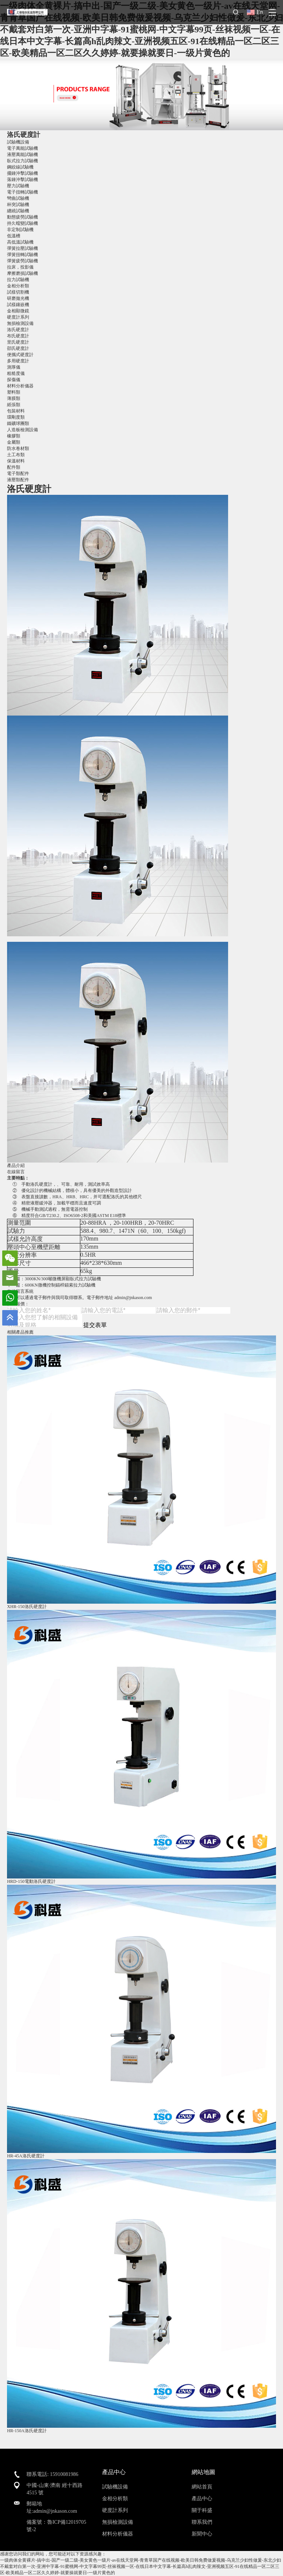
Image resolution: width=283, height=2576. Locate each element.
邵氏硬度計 (18, 348)
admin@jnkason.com (133, 1297)
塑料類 (13, 392)
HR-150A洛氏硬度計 (26, 2430)
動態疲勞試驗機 (22, 217)
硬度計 (45, 1184)
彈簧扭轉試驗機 (22, 254)
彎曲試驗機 (18, 198)
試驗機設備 (18, 142)
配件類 (13, 467)
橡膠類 (13, 436)
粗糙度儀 (16, 373)
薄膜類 (13, 398)
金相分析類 (18, 285)
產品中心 (202, 2498)
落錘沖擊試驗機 (22, 179)
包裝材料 (16, 411)
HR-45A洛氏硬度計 (25, 2155)
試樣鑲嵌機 (18, 304)
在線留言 (16, 1171)
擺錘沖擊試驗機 (22, 173)
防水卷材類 (18, 448)
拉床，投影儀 (20, 267)
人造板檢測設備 (22, 429)
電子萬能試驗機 (22, 148)
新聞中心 (202, 2534)
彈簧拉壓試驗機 (22, 248)
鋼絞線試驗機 (20, 167)
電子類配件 (18, 473)
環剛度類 (16, 417)
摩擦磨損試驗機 (22, 273)
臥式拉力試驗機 (22, 160)
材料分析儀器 (20, 385)
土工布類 (16, 454)
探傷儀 (13, 379)
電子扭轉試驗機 (22, 192)
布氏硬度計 (18, 335)
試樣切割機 (18, 292)
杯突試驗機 (18, 204)
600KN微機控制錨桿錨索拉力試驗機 (60, 1285)
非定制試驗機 (20, 229)
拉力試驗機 (18, 279)
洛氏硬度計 (23, 134)
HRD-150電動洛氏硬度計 (31, 1881)
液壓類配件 (18, 479)
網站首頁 (202, 2487)
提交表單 (95, 1325)
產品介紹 (16, 1165)
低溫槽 (13, 235)
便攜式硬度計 (20, 354)
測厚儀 (13, 367)
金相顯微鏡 (18, 310)
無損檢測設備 (20, 323)
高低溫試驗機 (20, 242)
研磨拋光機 (18, 298)
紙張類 (13, 404)
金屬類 (13, 442)
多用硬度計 (18, 360)
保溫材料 (16, 461)
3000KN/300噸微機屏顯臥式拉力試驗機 (63, 1278)
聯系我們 (202, 2522)
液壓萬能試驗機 (22, 154)
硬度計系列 (18, 317)
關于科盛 (202, 2510)
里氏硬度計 (18, 342)
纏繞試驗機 (18, 210)
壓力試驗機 (18, 185)
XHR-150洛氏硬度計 (26, 1606)
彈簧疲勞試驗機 (22, 260)
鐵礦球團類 (18, 423)
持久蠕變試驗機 (22, 223)
